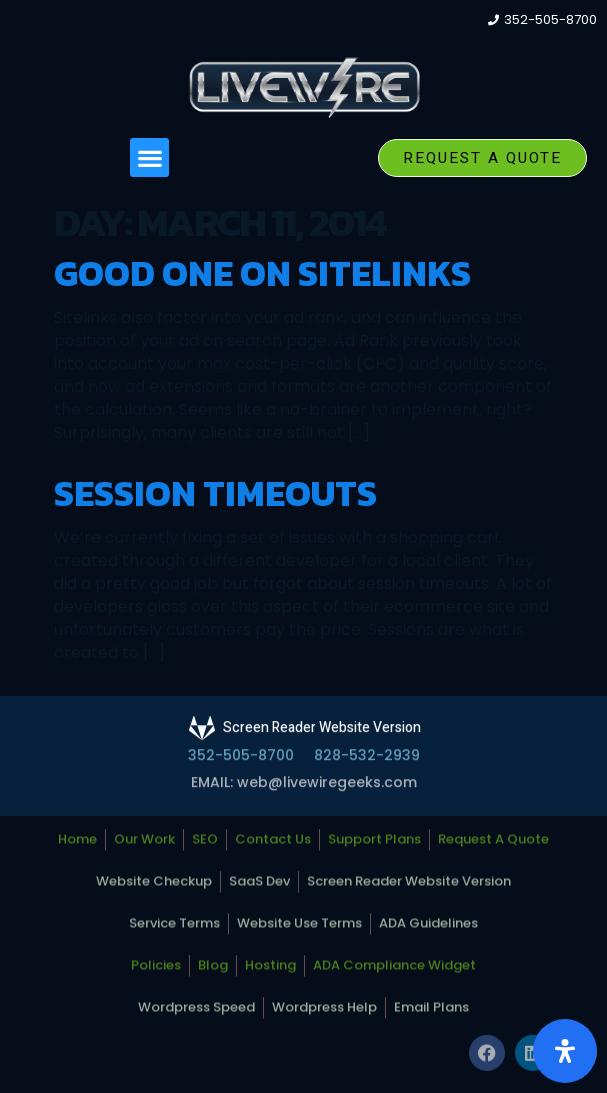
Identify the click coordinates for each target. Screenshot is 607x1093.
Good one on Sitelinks (262, 273)
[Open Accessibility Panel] (565, 1051)
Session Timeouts (215, 493)
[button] (149, 157)
